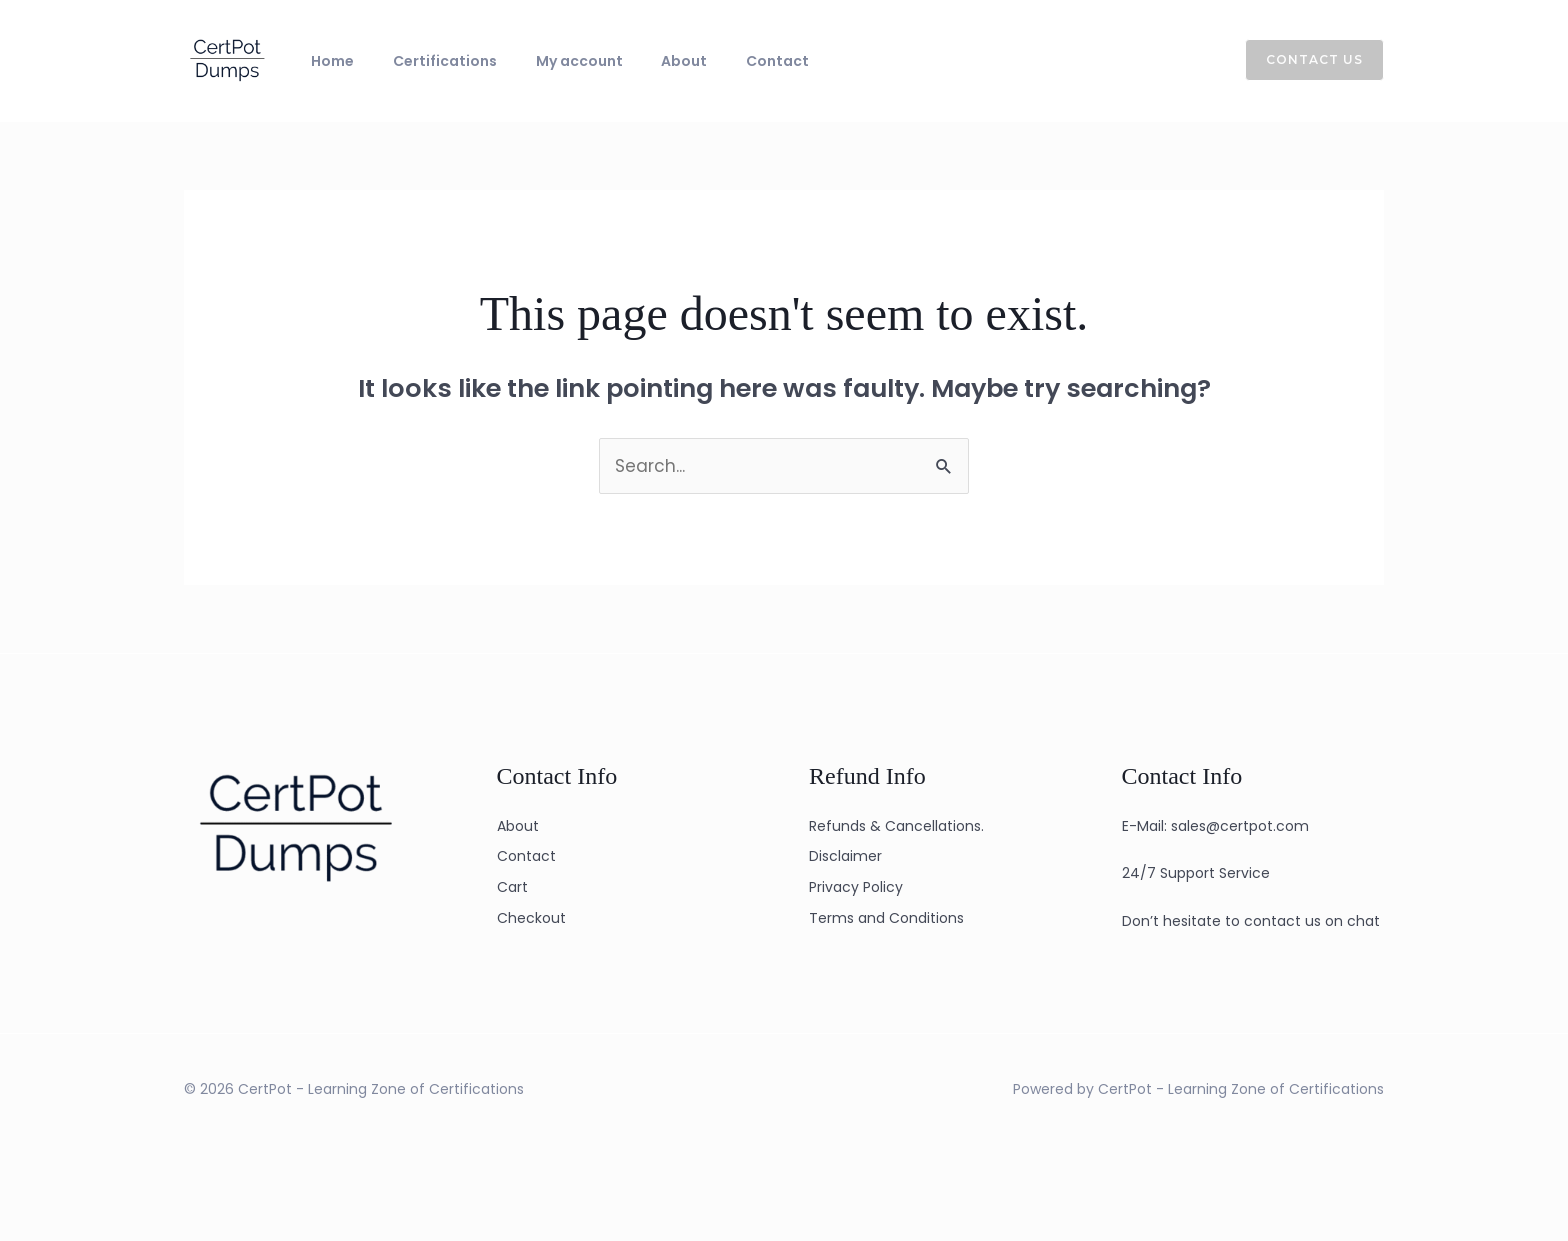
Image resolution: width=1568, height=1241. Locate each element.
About (633, 61)
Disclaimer (845, 856)
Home (325, 61)
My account (542, 61)
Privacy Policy (856, 887)
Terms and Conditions (886, 918)
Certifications (423, 61)
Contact (711, 61)
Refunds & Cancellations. (896, 826)
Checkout (531, 918)
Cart (512, 887)
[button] (1302, 60)
